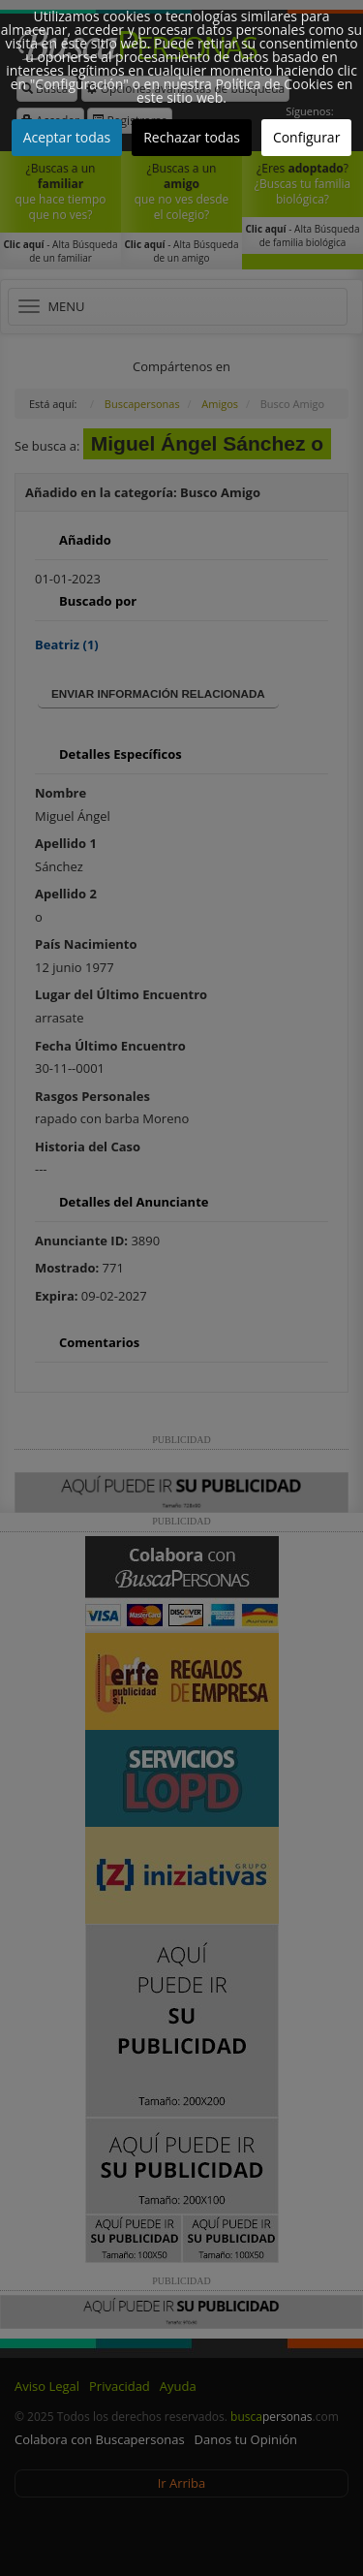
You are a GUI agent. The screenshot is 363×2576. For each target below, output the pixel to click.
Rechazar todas (191, 137)
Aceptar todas (67, 137)
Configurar (306, 137)
